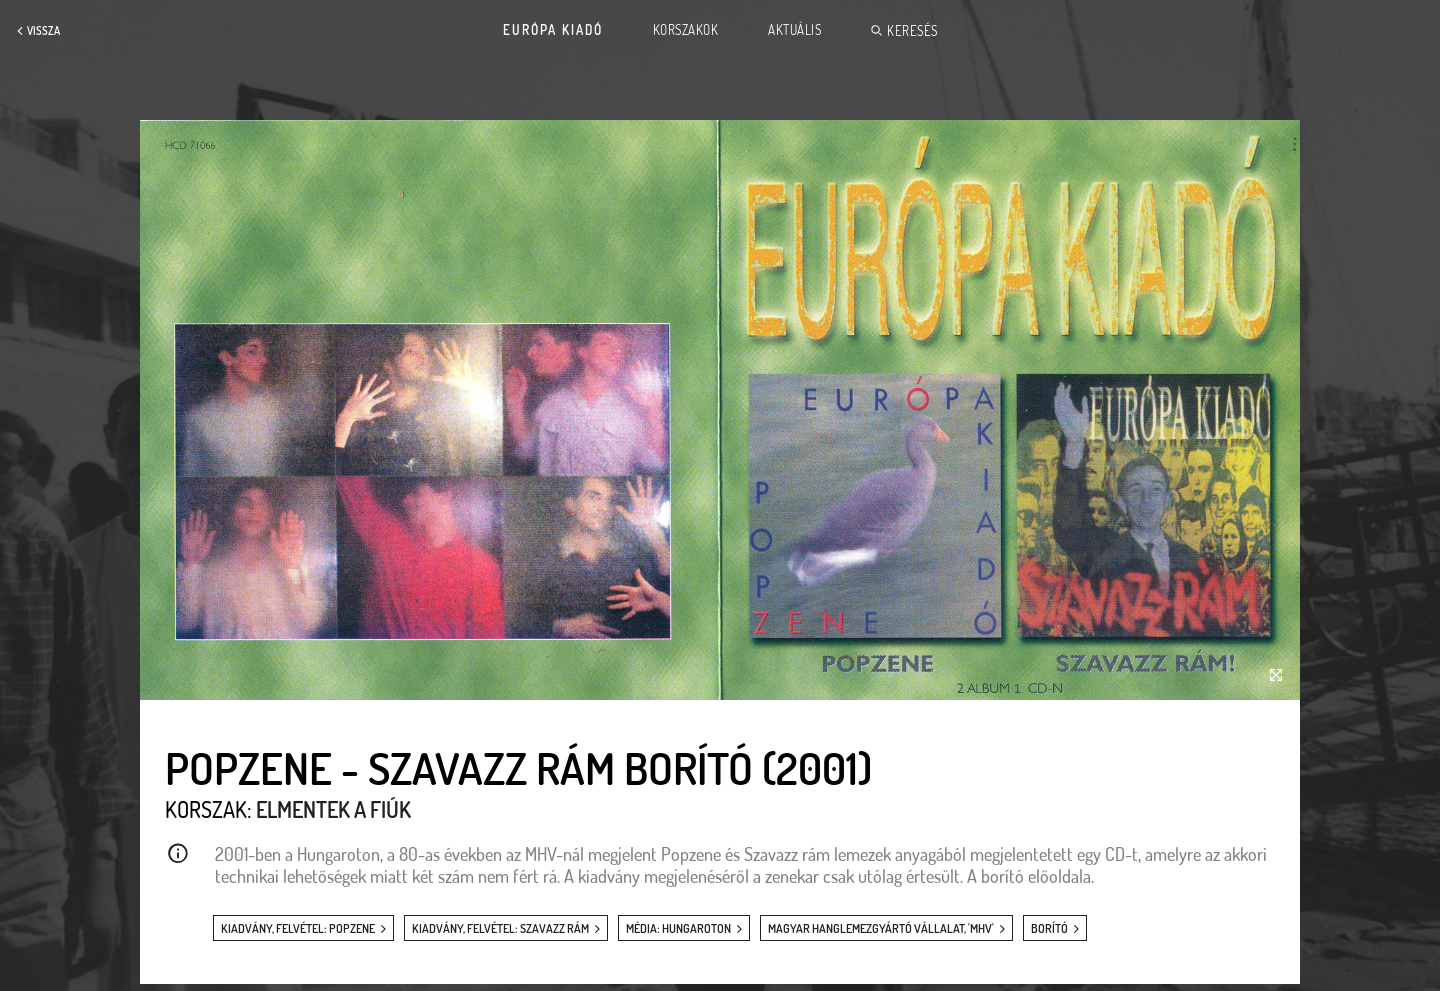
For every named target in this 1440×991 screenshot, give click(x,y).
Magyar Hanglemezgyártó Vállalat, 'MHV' (881, 928)
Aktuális (794, 30)
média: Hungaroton (678, 928)
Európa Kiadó (553, 30)
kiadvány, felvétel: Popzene (298, 928)
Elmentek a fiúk (333, 809)
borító (1049, 928)
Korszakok (686, 30)
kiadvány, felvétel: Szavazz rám (500, 928)
